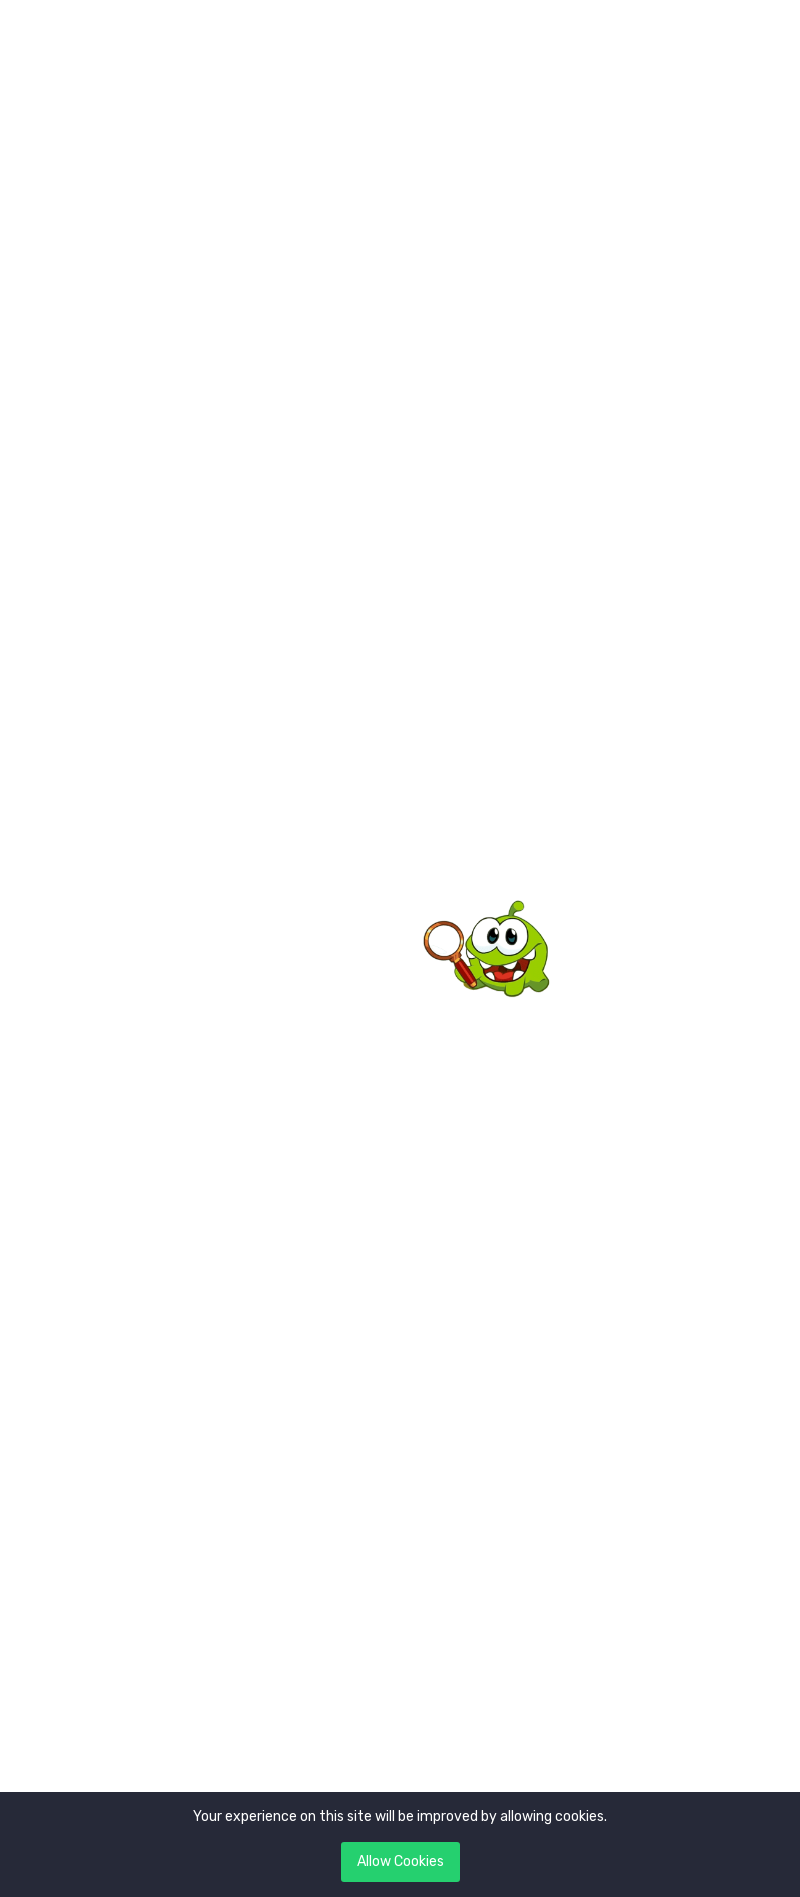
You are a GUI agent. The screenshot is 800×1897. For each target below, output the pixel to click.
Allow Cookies (400, 1861)
